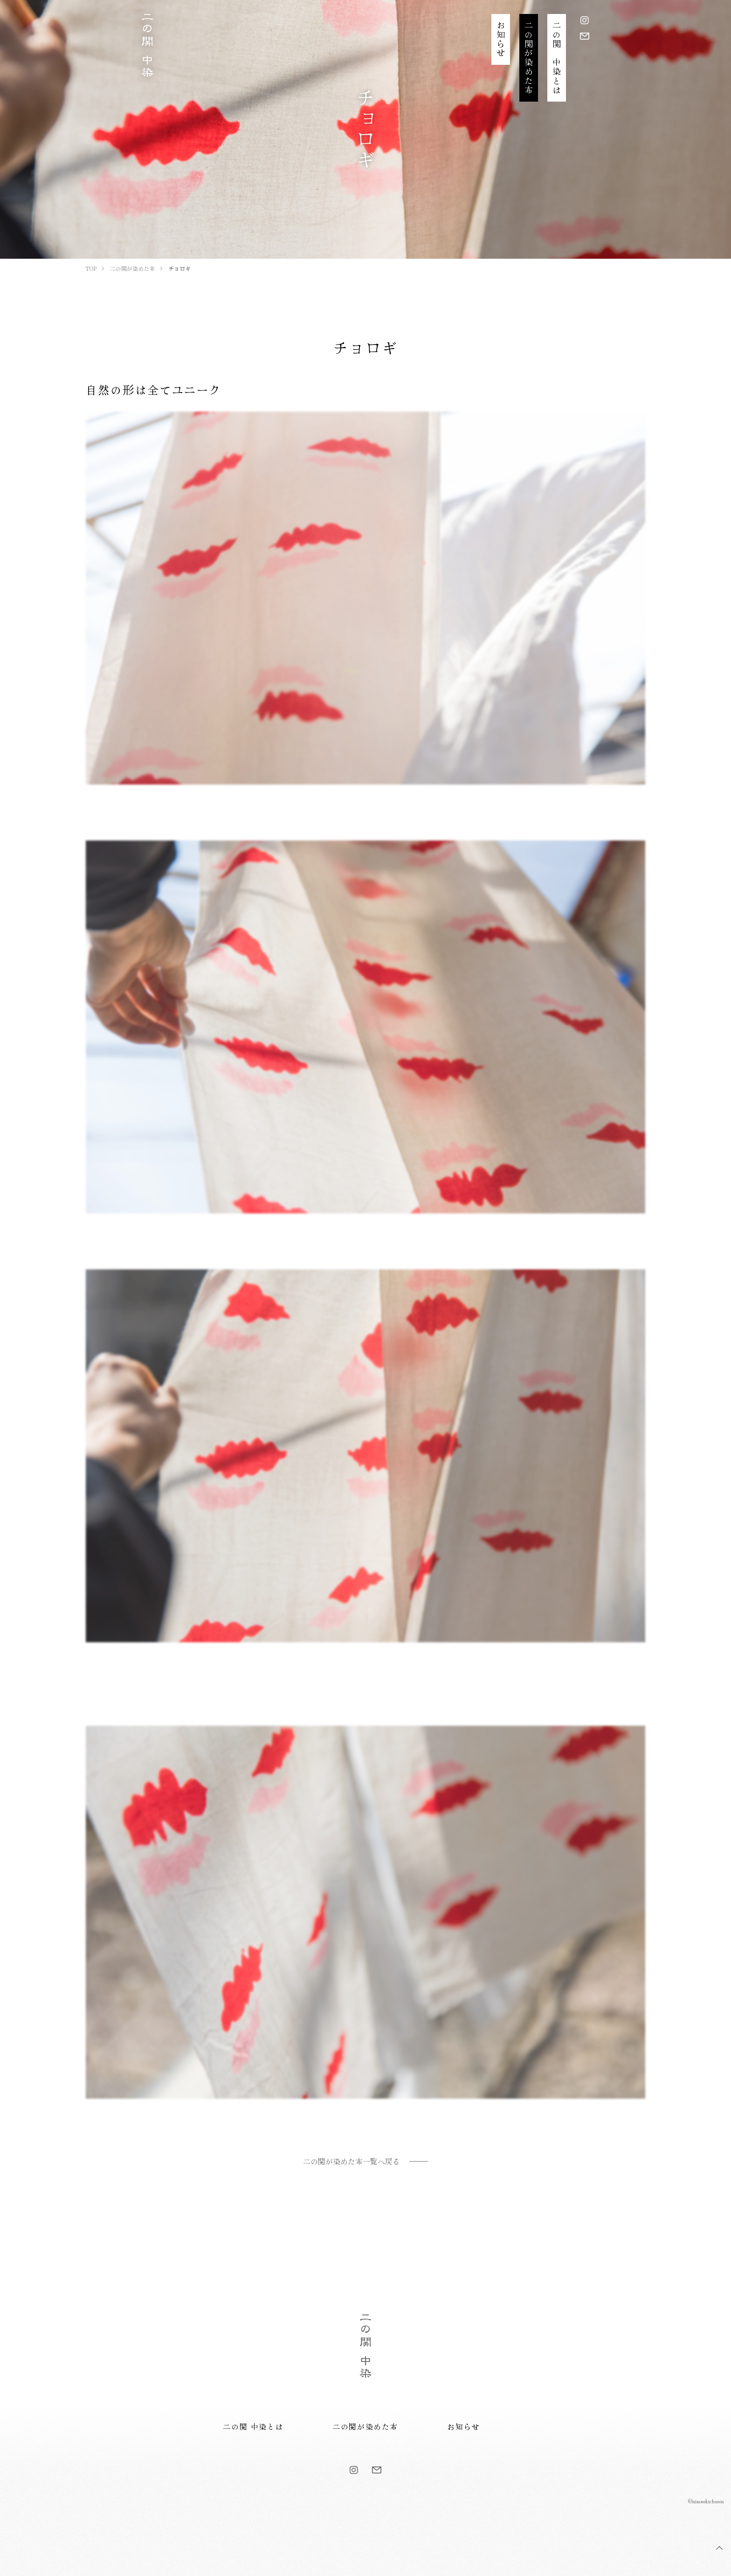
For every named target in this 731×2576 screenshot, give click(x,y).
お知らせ (463, 2426)
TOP (719, 2548)
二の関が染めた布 (365, 2426)
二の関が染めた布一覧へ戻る (351, 2161)
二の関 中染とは (253, 2426)
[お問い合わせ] (584, 35)
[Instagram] (584, 20)
